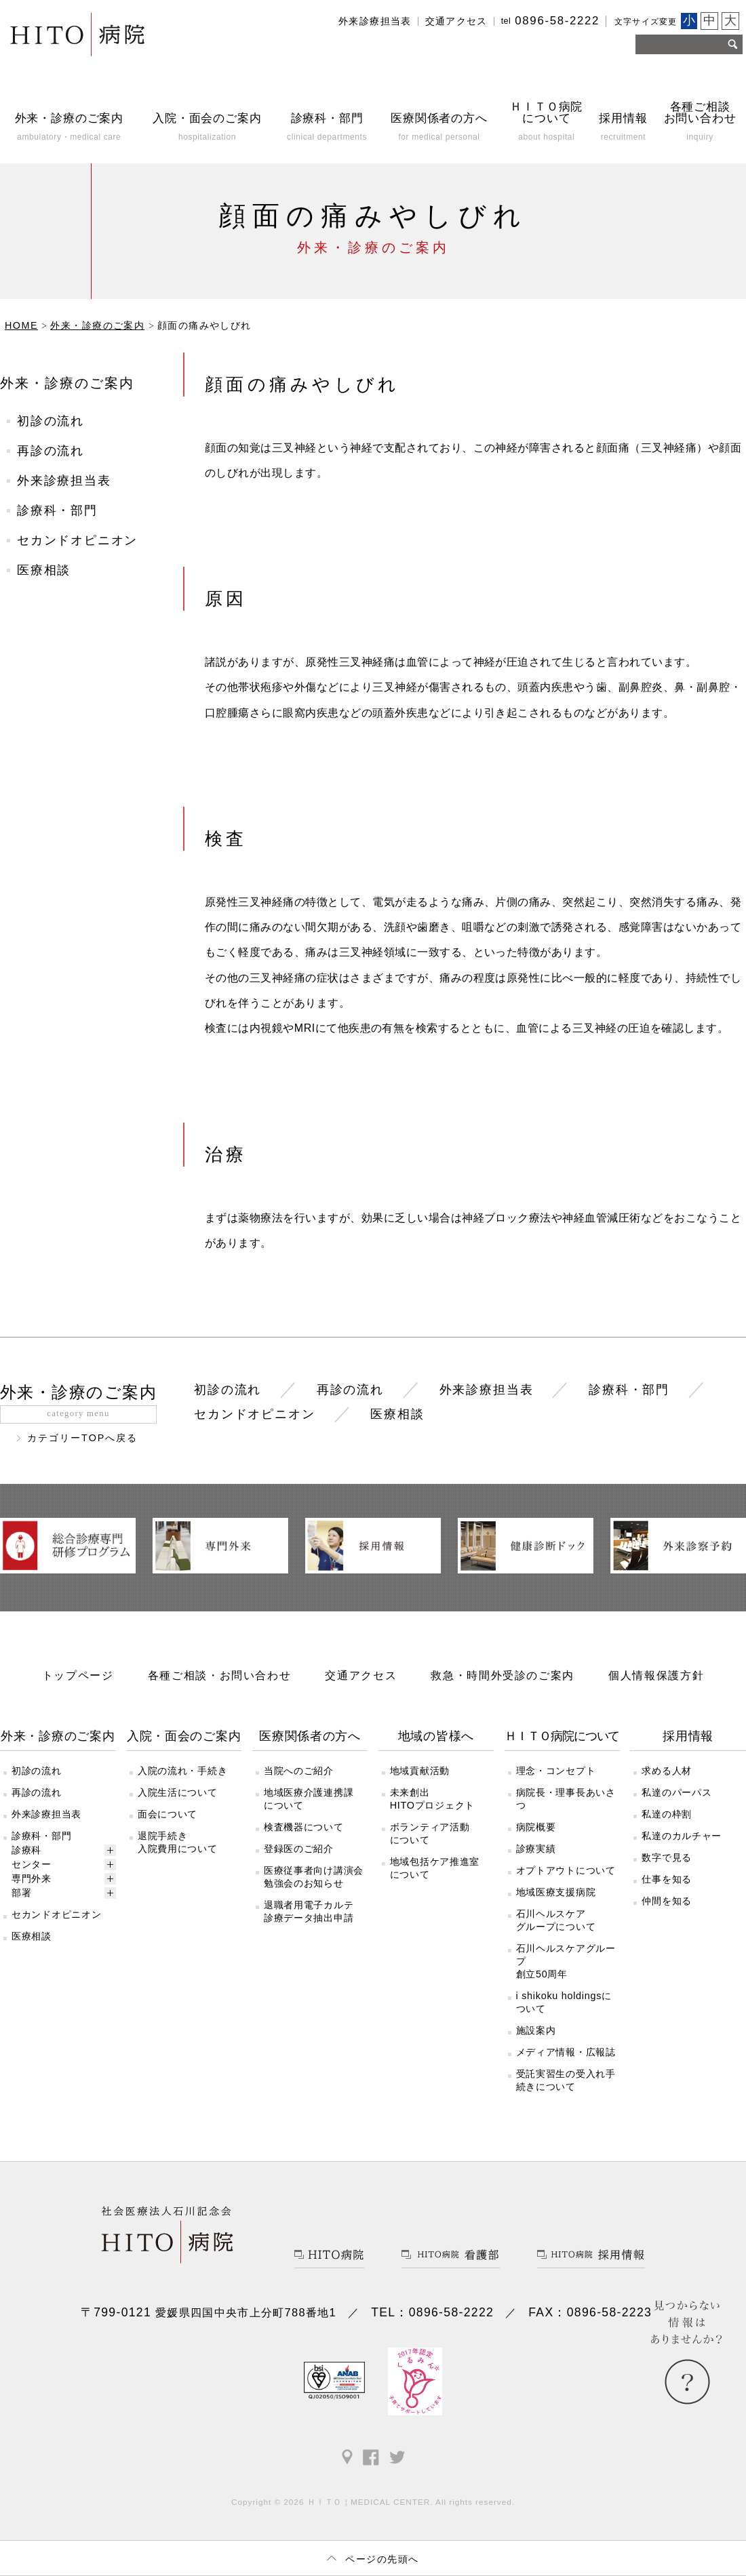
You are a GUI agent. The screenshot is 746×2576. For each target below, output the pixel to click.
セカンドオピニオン (77, 540)
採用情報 (688, 1736)
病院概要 (536, 1827)
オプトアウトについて (566, 1870)
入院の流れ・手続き (182, 1770)
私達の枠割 (667, 1814)
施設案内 (536, 2030)
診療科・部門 (57, 510)
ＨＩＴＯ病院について (562, 1736)
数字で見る (667, 1857)
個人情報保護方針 (656, 1675)
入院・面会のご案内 (184, 1736)
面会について (167, 1814)
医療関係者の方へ (310, 1736)
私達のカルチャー (682, 1835)
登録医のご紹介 (299, 1848)
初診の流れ (50, 421)
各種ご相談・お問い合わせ (220, 1675)
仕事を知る (667, 1879)
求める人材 (667, 1770)
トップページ (78, 1675)
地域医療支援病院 (556, 1892)
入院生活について (178, 1792)
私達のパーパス (676, 1792)
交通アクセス (456, 21)
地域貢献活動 (420, 1770)
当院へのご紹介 (299, 1770)
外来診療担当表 (375, 21)
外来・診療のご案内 (67, 383)
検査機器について (304, 1827)
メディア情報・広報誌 (566, 2052)
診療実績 (536, 1848)
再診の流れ (50, 451)
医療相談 (44, 570)
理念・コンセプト (556, 1770)
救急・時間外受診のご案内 (502, 1675)
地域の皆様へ (436, 1736)
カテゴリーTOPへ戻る (82, 1437)
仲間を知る (667, 1900)
